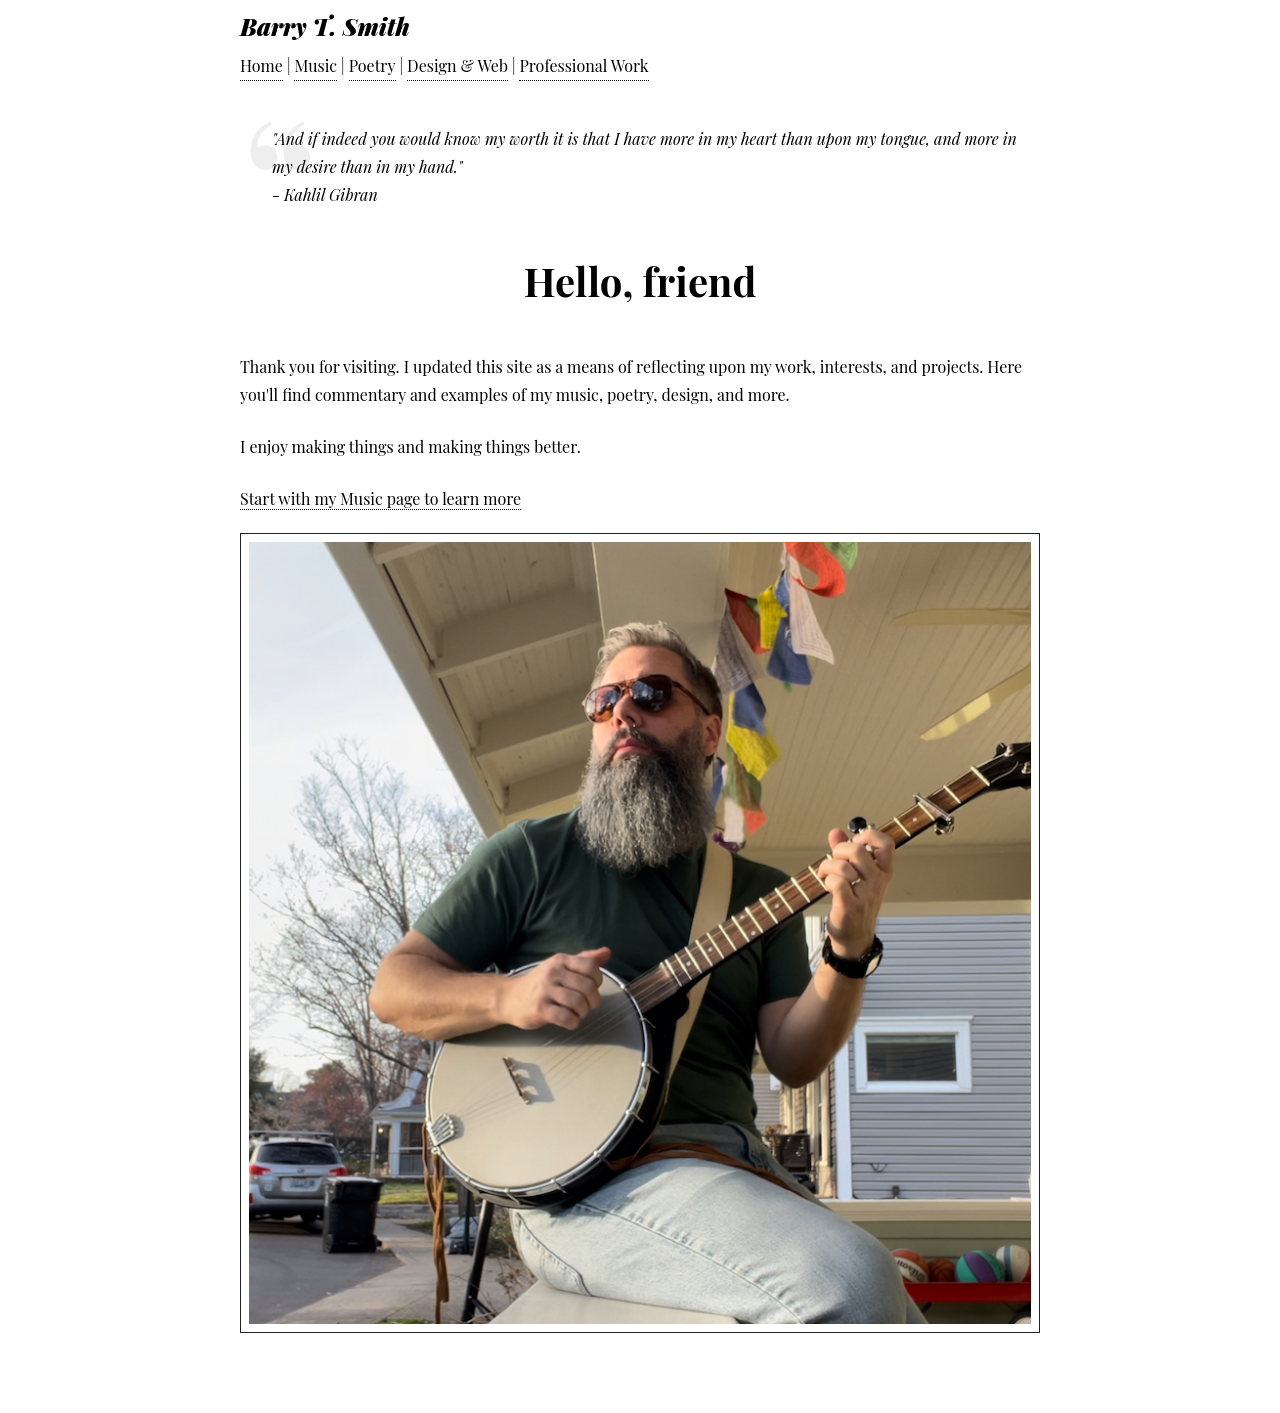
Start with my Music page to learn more (380, 498)
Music (315, 65)
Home (261, 65)
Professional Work (583, 65)
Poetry (372, 65)
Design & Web (457, 65)
